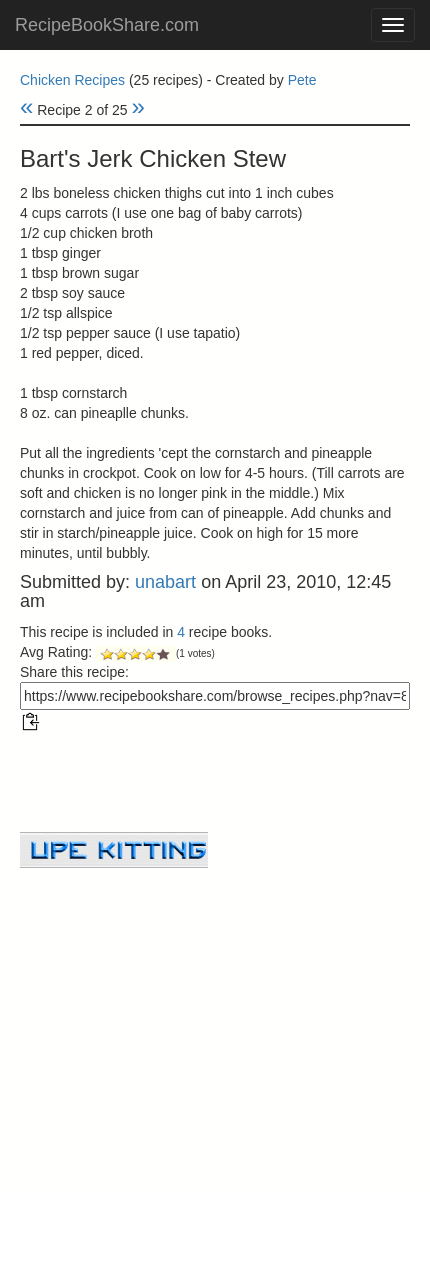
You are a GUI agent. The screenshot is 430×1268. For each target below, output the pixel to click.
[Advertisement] (215, 1008)
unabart (165, 582)
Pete (302, 80)
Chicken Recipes (72, 80)
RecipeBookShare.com (107, 25)
